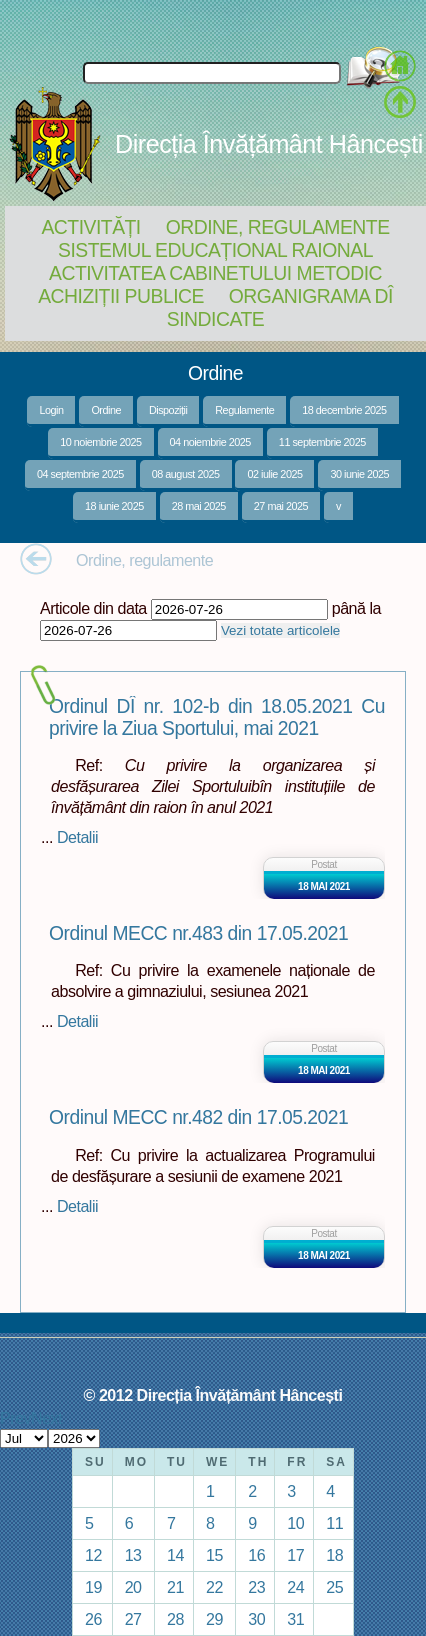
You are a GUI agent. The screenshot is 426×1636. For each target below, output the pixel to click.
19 (93, 1587)
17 (295, 1555)
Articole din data (93, 608)
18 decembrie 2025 (344, 410)
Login (51, 410)
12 (93, 1555)
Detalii (77, 837)
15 (214, 1555)
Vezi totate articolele (280, 630)
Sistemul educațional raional (215, 250)
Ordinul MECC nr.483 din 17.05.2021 (198, 933)
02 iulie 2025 (274, 474)
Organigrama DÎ (311, 296)
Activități (90, 227)
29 (214, 1619)
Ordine (106, 410)
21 (175, 1587)
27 (133, 1619)
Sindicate (215, 319)
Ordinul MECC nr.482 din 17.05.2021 (198, 1117)
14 (175, 1555)
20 (133, 1587)
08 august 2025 (186, 474)
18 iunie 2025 (114, 506)
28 (175, 1619)
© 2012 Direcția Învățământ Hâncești (213, 1395)
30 (256, 1619)
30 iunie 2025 (359, 474)
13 (133, 1555)
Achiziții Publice (121, 296)
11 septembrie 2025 (322, 442)
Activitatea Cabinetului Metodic (215, 273)
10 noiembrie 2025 (100, 442)
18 (334, 1555)
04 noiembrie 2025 (210, 442)
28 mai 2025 (199, 506)
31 (295, 1619)
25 (334, 1587)
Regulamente (244, 410)
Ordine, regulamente (278, 227)
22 (214, 1587)
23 (256, 1587)
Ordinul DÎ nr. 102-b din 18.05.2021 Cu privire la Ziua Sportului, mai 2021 (217, 717)
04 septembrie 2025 (80, 474)
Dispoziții (168, 410)
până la (356, 608)
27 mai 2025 (281, 506)
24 (295, 1587)
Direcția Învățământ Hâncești (269, 144)
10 (295, 1523)
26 (93, 1619)
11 (334, 1523)
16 (256, 1555)
